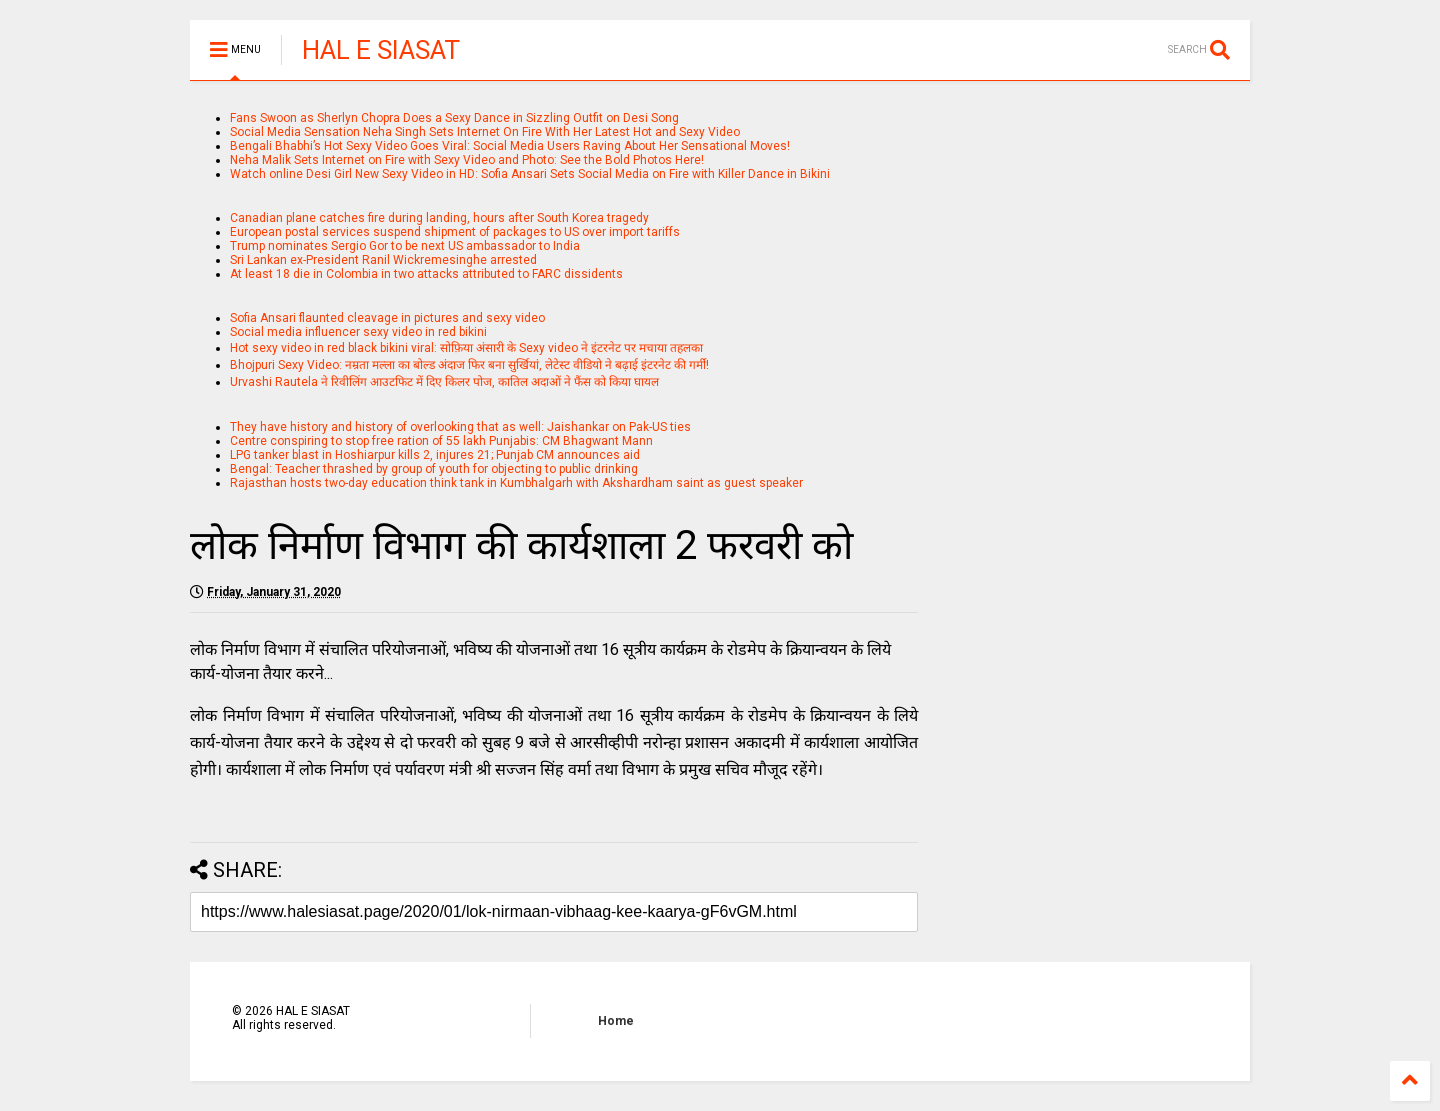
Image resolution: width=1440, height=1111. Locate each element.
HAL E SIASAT (381, 50)
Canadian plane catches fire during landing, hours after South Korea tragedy (439, 218)
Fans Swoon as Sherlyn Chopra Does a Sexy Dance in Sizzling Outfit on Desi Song (454, 118)
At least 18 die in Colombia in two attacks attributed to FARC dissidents (426, 274)
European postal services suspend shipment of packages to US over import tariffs (455, 232)
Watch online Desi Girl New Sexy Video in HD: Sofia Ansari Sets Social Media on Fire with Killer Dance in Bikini (530, 174)
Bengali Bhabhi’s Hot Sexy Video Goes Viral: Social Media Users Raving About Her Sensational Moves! (510, 146)
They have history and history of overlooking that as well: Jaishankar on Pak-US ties (460, 427)
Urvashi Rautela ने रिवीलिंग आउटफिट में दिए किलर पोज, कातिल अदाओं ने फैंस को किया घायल (444, 382)
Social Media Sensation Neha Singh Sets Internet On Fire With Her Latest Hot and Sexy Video (485, 132)
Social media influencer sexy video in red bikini (358, 332)
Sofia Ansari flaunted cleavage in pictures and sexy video (387, 318)
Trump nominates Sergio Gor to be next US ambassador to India (405, 246)
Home (616, 1021)
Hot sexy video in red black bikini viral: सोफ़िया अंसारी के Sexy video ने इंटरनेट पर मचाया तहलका (466, 348)
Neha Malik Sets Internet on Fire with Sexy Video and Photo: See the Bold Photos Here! (467, 160)
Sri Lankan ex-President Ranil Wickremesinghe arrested (383, 260)
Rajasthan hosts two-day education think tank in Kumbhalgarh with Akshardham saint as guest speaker (516, 483)
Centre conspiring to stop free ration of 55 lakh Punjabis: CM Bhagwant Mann (441, 441)
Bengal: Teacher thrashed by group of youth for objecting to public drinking (434, 469)
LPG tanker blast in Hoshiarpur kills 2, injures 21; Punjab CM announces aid (435, 455)
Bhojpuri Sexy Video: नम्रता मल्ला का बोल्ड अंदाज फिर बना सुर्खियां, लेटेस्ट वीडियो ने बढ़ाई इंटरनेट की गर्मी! (469, 365)
